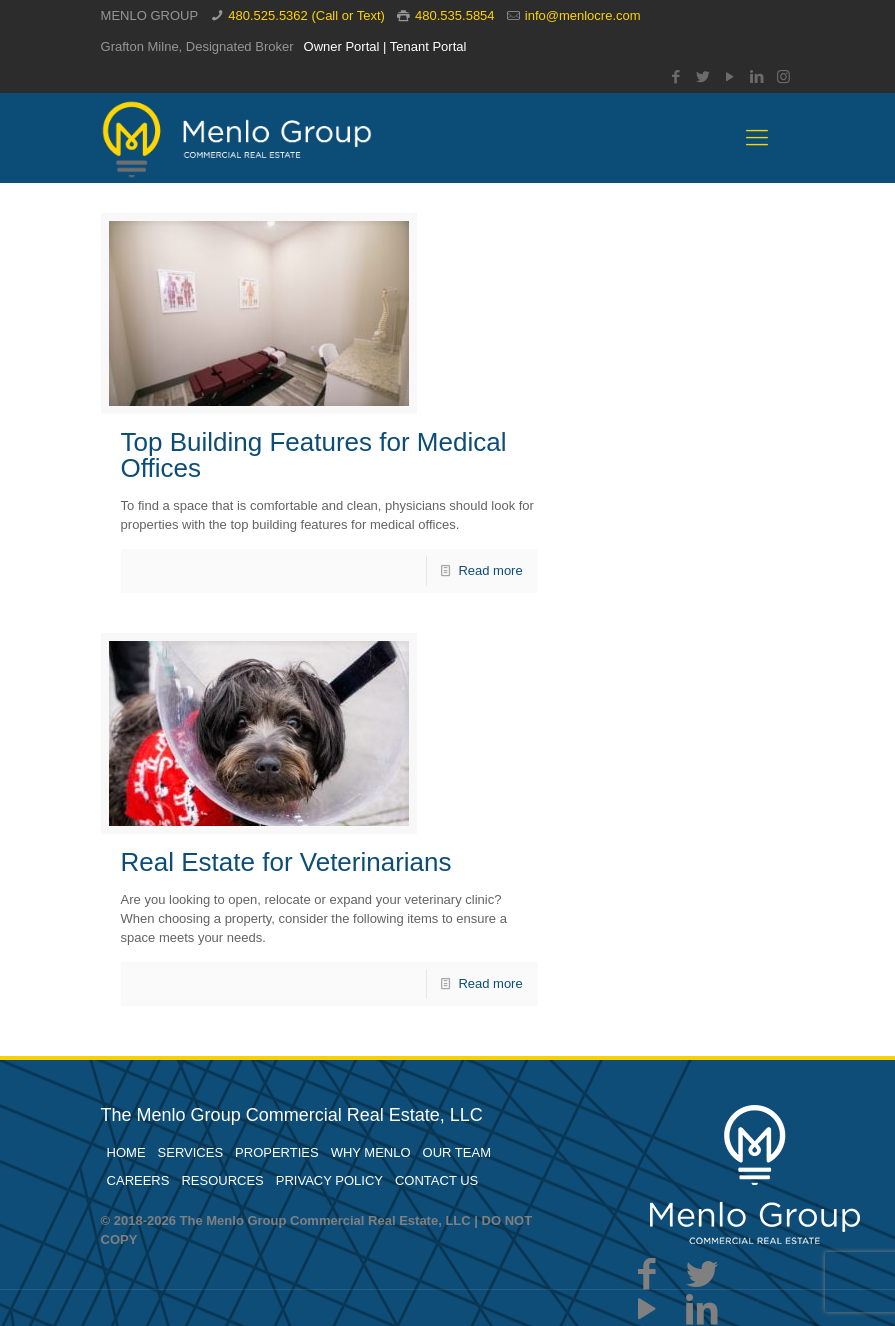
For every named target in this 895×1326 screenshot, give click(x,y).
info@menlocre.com (583, 15)
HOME (126, 1152)
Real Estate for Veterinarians (286, 862)
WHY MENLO (371, 1152)
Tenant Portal (428, 46)
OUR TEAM (457, 1152)
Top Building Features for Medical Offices (314, 455)
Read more (490, 570)
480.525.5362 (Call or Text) (306, 15)
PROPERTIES (277, 1152)
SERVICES (191, 1152)
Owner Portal (342, 46)
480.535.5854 (455, 15)
